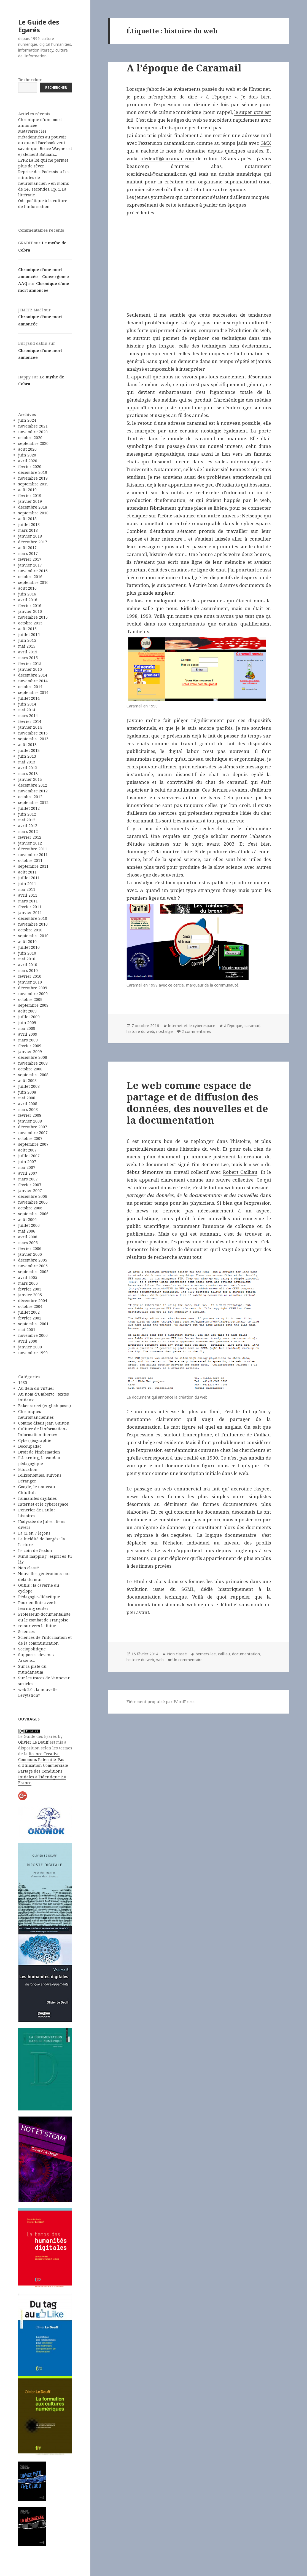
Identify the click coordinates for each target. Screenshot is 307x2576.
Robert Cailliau (240, 1172)
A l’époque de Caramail (183, 67)
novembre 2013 (33, 733)
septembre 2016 (33, 582)
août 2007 (27, 1150)
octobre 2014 (30, 686)
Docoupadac (29, 1446)
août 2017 (27, 547)
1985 (22, 1382)
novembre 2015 (33, 617)
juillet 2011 (29, 877)
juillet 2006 (29, 1225)
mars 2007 (28, 1179)
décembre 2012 (32, 785)
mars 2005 (28, 1283)
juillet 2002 (29, 1312)
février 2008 (29, 1115)
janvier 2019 (30, 501)
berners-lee (206, 1653)
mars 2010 (28, 970)
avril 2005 (27, 1277)
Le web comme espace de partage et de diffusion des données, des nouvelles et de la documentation (197, 1102)
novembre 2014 (33, 680)
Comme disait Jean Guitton (43, 1423)
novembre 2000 (33, 1335)
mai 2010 (26, 958)
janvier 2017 (30, 565)
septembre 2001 (33, 1323)
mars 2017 (28, 553)
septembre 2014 (33, 692)
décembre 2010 (32, 918)
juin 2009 (27, 1022)
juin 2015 (27, 640)
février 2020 (29, 466)
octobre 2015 (30, 623)
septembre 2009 (33, 1005)
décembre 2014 (32, 675)
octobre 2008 (30, 1068)
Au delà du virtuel (36, 1388)
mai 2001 (26, 1329)
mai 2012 (26, 819)
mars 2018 (28, 530)
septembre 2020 (33, 443)
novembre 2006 (33, 1202)
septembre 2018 (33, 512)
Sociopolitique (32, 1649)
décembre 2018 (32, 507)
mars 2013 (28, 773)
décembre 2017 (32, 541)
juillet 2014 (29, 698)
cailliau (224, 1653)
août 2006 (27, 1219)
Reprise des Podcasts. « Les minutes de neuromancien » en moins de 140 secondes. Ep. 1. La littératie (43, 183)
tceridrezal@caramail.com (156, 174)
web (160, 1659)
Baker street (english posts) (44, 1405)
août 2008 (27, 1080)
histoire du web (140, 1031)
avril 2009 (27, 1034)
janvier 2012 (30, 843)
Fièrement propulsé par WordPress (160, 1701)
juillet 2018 (29, 524)
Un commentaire (188, 1659)
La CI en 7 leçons (34, 1533)
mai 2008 (26, 1097)
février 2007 (29, 1184)
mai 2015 (26, 646)
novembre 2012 (33, 790)
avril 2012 (27, 825)
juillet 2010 (29, 947)
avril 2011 (27, 895)
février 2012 (29, 837)
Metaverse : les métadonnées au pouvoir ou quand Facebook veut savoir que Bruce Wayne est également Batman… (45, 143)
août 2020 (27, 449)
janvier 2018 (30, 536)
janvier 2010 (30, 982)
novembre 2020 (33, 431)
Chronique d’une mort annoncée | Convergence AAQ (43, 276)
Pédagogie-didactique (39, 1596)
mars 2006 (28, 1242)
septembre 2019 (33, 484)
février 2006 (29, 1248)
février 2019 (29, 495)
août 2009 (27, 1011)
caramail (252, 1025)
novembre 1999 (33, 1352)
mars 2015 (28, 657)
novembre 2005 (33, 1265)
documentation (246, 1653)
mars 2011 (28, 901)
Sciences (26, 1631)
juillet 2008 (29, 1086)
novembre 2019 (33, 478)
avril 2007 (27, 1173)
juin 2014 (27, 704)
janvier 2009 (30, 1051)
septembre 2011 (33, 866)
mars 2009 (28, 1040)
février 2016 (29, 605)
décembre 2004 (32, 1300)
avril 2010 (27, 964)
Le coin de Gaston (35, 1550)
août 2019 (27, 489)
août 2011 (27, 872)
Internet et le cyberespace (43, 1504)
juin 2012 (27, 814)
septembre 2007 (33, 1144)
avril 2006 (27, 1236)
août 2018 (27, 518)
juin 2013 (27, 756)
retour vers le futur (37, 1625)
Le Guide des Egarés (38, 25)
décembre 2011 (32, 848)
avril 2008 (27, 1103)
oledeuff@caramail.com (167, 158)
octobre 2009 (30, 999)
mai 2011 (26, 889)
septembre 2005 (33, 1271)
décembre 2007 (32, 1126)
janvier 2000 (30, 1347)
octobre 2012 (30, 796)
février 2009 (29, 1045)
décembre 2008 (32, 1057)
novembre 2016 (33, 570)
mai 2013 (26, 762)
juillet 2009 (29, 1016)
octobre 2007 (30, 1138)
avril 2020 (27, 460)
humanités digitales (37, 1498)
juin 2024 (27, 420)
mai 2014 (26, 709)
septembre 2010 (33, 935)
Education (27, 1469)
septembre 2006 (33, 1213)
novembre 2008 (33, 1063)
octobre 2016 (30, 576)
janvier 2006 (30, 1254)
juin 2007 (27, 1161)
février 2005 (29, 1289)
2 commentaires (196, 1031)
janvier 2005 (30, 1294)
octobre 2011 (30, 860)
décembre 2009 (32, 987)
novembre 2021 (33, 426)
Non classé (28, 1567)
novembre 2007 (33, 1132)
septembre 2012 (33, 802)
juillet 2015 (29, 634)
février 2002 (29, 1318)
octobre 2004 (30, 1306)
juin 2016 (27, 594)
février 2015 (29, 663)
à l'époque (233, 1025)
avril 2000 (27, 1341)
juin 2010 (27, 953)
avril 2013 (27, 767)
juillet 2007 (29, 1155)
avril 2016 (27, 599)
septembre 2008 (33, 1074)
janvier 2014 (30, 727)
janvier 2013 (30, 779)
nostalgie (164, 1031)
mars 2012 (28, 831)
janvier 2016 (30, 611)
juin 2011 (27, 883)
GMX (265, 143)
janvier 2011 (30, 912)
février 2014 (29, 721)
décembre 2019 (32, 472)
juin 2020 (27, 455)
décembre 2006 (32, 1196)
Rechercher (30, 79)
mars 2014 (28, 715)
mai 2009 (26, 1028)
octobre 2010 (30, 929)
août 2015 (27, 628)
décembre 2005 (32, 1260)
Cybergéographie (34, 1440)
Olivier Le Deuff (33, 1742)
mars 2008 (28, 1109)
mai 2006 (26, 1231)
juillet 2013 (29, 750)
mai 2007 (26, 1167)
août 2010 (27, 941)
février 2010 (29, 976)
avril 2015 (27, 651)
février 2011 (29, 906)
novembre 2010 (33, 924)
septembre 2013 (33, 738)
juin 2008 (27, 1092)
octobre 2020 (30, 437)
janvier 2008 (30, 1121)
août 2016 (27, 588)
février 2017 (29, 559)
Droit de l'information (39, 1452)
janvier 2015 (30, 669)
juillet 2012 (29, 808)
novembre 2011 (33, 854)
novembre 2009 (33, 993)
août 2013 (27, 744)
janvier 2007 (30, 1190)
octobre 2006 (30, 1207)
